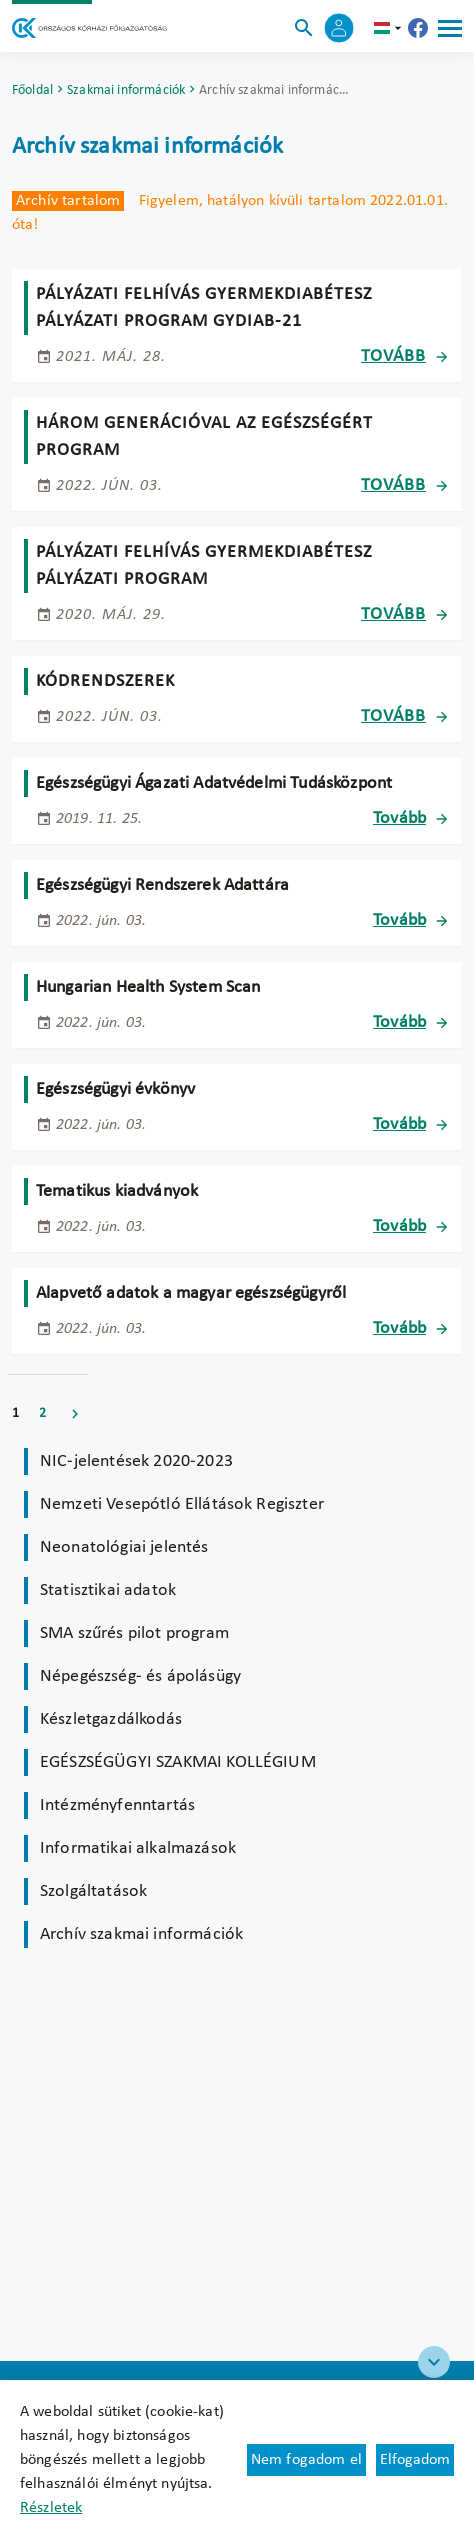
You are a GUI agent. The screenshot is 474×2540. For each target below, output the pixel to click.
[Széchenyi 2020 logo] (434, 2362)
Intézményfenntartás (117, 1805)
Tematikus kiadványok (117, 1191)
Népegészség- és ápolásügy (140, 1676)
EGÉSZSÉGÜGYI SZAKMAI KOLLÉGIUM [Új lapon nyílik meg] (178, 1762)
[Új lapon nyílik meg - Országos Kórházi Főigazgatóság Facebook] (418, 28)
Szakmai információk (126, 90)
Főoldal (32, 90)
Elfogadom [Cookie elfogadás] (415, 2460)
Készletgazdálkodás (111, 1719)
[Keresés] (304, 28)
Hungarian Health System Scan (148, 987)
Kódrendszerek (105, 681)
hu (390, 28)
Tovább (393, 356)
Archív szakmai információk (141, 1934)
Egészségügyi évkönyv (115, 1089)
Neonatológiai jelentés (124, 1547)
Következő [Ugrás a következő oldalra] (75, 1414)
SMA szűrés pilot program (134, 1633)
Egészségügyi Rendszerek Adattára (162, 885)
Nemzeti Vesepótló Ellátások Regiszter (182, 1504)
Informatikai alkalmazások (138, 1848)
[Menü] (450, 28)
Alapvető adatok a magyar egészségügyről (191, 1293)
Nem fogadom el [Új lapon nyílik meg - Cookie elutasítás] (306, 2460)
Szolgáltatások (93, 1891)
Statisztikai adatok (108, 1590)
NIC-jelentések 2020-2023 (136, 1461)
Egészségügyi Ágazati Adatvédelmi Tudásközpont (214, 783)
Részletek (51, 2508)
